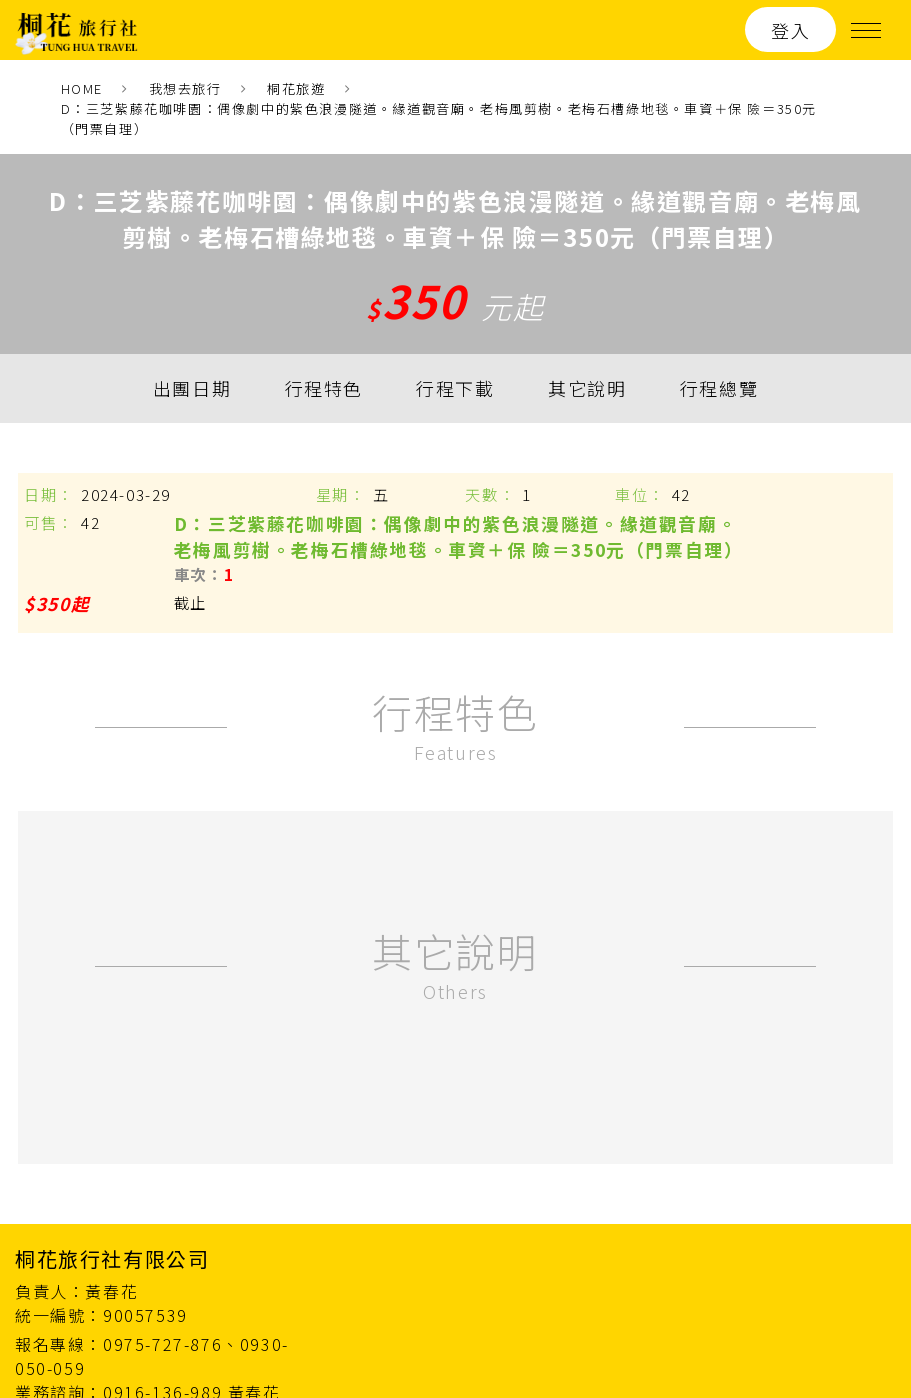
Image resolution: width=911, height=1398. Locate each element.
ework (873, 1338)
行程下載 (455, 389)
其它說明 (587, 389)
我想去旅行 (185, 88)
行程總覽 (719, 389)
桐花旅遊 (296, 88)
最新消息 (647, 1225)
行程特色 (324, 389)
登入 (790, 30)
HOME (82, 88)
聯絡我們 (861, 1225)
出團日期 (192, 389)
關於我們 (754, 1225)
